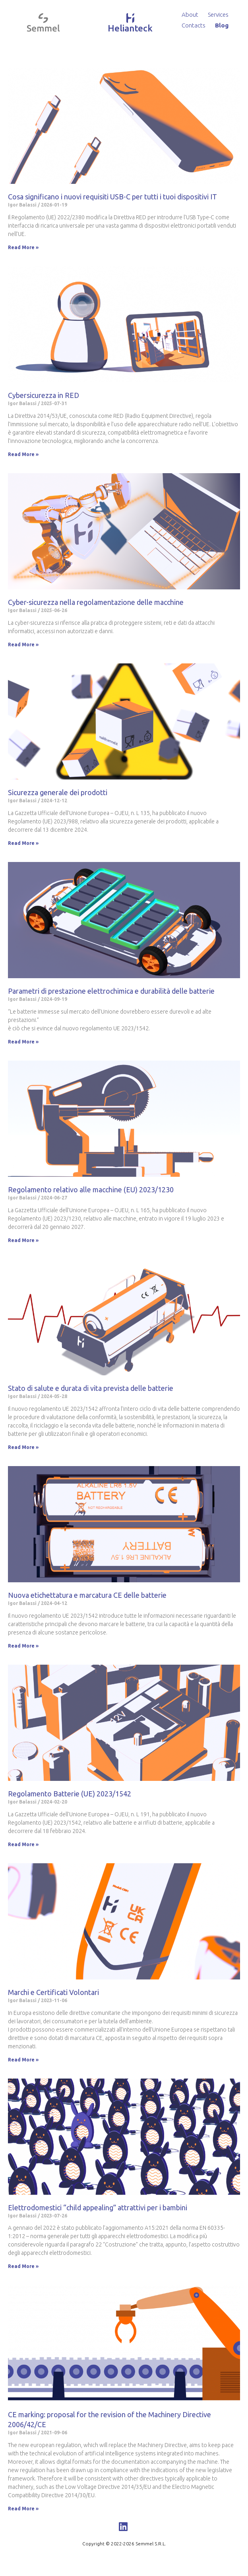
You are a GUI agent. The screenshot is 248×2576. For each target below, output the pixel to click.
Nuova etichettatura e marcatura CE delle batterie (87, 1595)
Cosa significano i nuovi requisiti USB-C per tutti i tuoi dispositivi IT (112, 197)
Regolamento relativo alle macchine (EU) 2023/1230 (91, 1189)
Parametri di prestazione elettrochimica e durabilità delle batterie (111, 991)
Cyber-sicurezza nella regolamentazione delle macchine (96, 602)
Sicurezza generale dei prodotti (57, 792)
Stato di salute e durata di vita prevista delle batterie (90, 1388)
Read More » (23, 247)
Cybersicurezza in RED (43, 395)
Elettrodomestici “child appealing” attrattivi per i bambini (97, 2207)
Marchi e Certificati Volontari (53, 1992)
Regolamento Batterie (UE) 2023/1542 (69, 1794)
